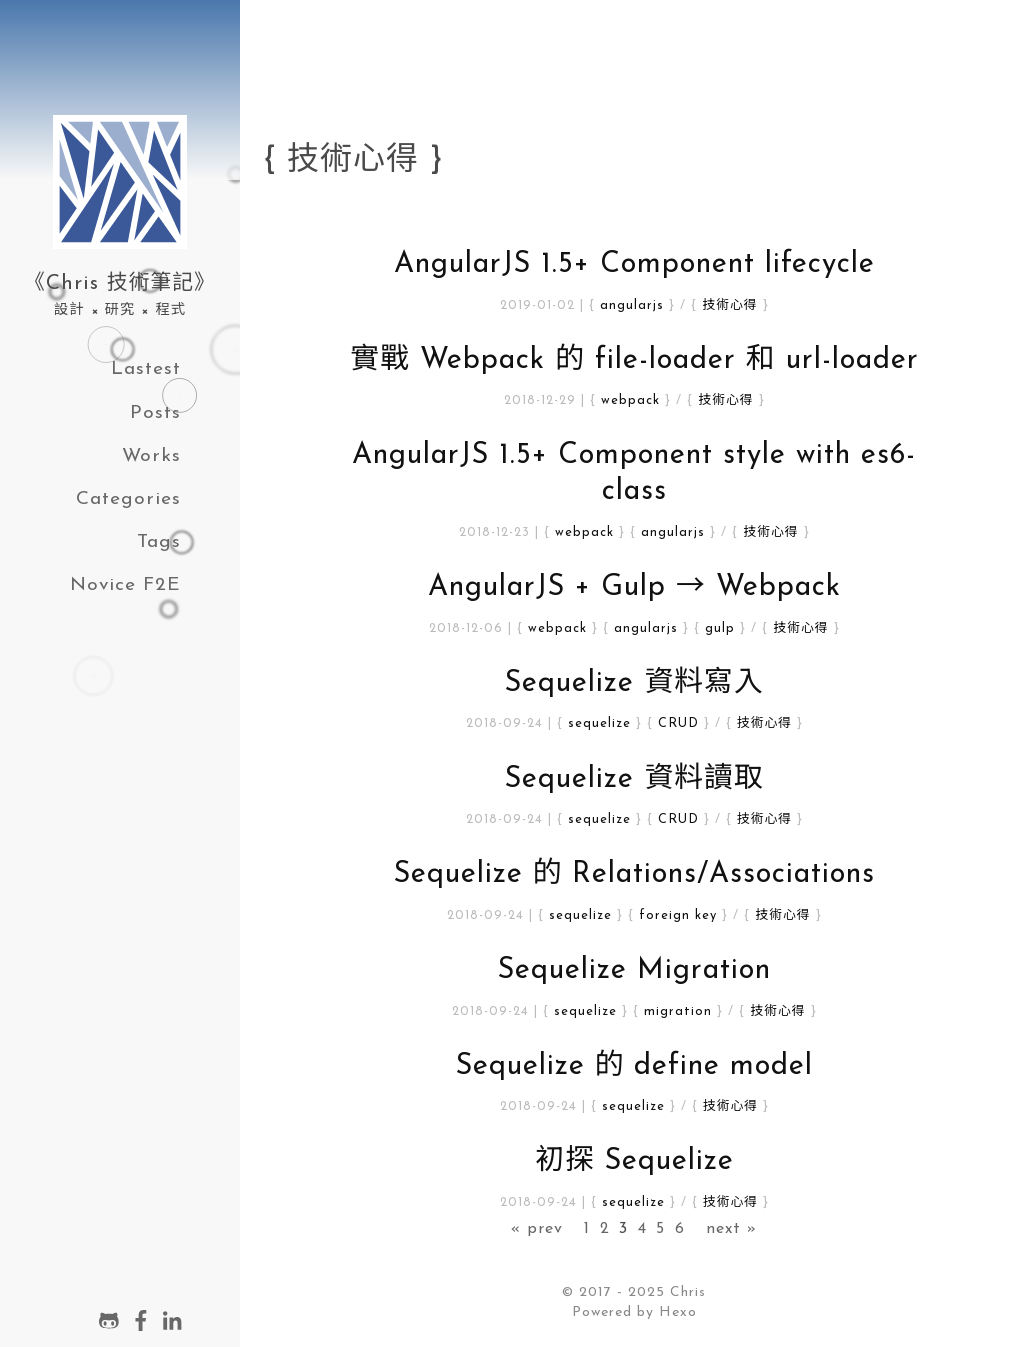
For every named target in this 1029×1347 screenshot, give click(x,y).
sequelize (599, 723)
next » (731, 1229)
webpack (630, 400)
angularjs (632, 305)
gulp (720, 628)
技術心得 (729, 305)
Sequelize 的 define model (635, 1066)
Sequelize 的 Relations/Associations (635, 874)
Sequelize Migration (634, 970)
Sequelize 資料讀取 (634, 779)
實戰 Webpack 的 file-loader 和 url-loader (634, 360)
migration (678, 1011)
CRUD (678, 723)
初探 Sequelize (634, 1161)
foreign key (678, 915)
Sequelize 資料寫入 (634, 683)
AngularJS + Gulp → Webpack (634, 587)
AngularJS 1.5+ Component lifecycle (634, 264)
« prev (537, 1229)
